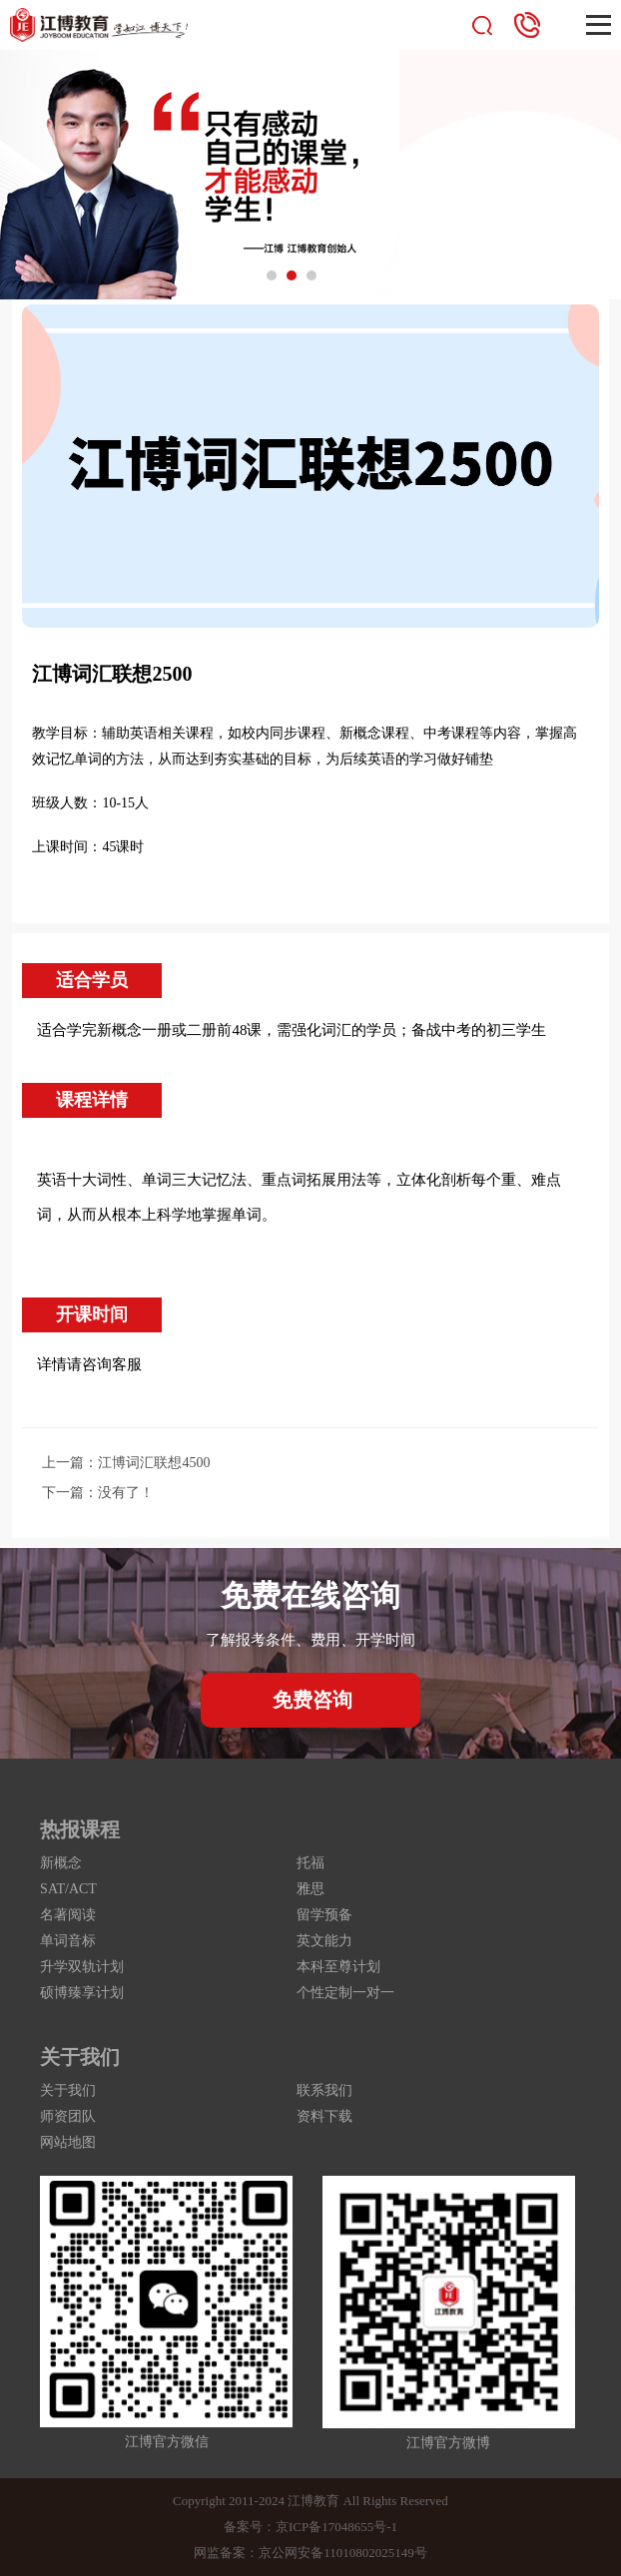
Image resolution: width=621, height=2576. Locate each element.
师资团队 (68, 2116)
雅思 (310, 1888)
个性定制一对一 (345, 1992)
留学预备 (324, 1914)
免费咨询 (312, 1700)
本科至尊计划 (338, 1966)
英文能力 (324, 1940)
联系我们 (324, 2090)
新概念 (61, 1862)
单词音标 (68, 1940)
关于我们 (80, 2057)
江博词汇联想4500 (154, 1462)
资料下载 (324, 2116)
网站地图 (68, 2142)
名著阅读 (68, 1914)
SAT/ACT (68, 1888)
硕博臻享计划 (82, 1992)
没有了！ (126, 1492)
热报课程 (80, 1829)
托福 (310, 1862)
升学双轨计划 (82, 1966)
